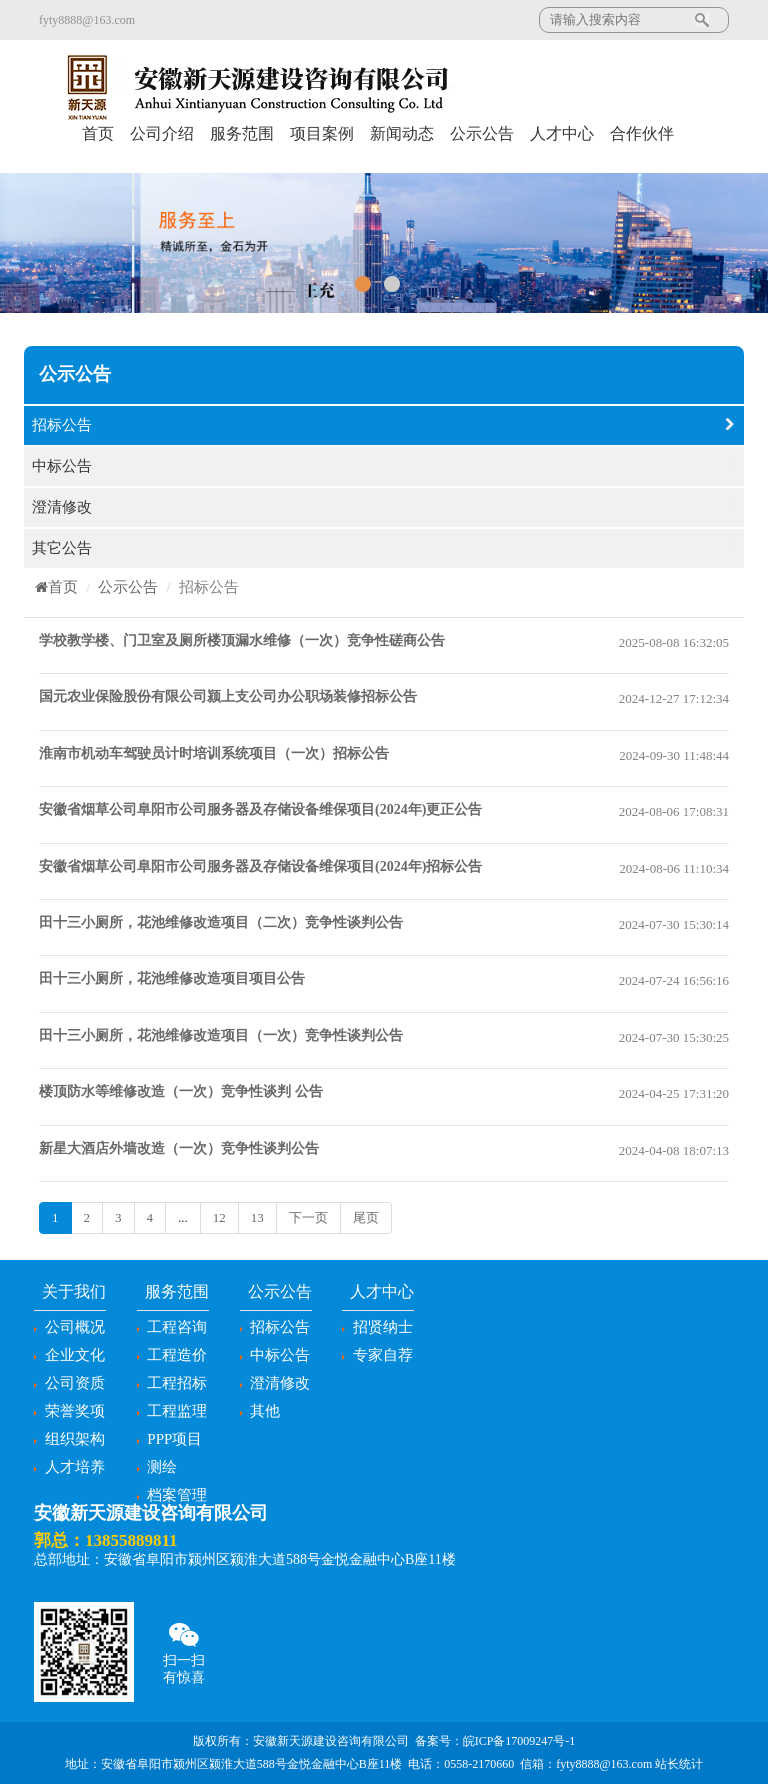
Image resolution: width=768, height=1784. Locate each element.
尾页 (366, 1217)
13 (257, 1217)
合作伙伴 (642, 133)
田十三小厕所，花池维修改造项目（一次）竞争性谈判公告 (221, 1035)
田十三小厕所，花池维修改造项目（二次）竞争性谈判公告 (221, 922)
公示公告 (482, 133)
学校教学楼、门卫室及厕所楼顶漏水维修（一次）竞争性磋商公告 (242, 640)
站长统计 (679, 1764)
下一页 (308, 1217)
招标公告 (384, 425)
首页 (98, 133)
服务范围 (242, 133)
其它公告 (384, 548)
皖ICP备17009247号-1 (519, 1741)
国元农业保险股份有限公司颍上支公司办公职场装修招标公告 (228, 696)
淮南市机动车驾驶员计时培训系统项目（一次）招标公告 (214, 753)
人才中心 (562, 133)
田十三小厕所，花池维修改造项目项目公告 (172, 978)
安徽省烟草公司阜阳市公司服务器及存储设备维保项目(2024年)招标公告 (260, 866)
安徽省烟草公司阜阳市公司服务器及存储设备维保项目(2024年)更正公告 (260, 809)
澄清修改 (384, 507)
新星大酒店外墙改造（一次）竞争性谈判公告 (179, 1148)
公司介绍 (162, 133)
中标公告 (384, 466)
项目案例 (322, 133)
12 (219, 1217)
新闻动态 (402, 133)
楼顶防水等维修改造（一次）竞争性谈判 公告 (181, 1091)
